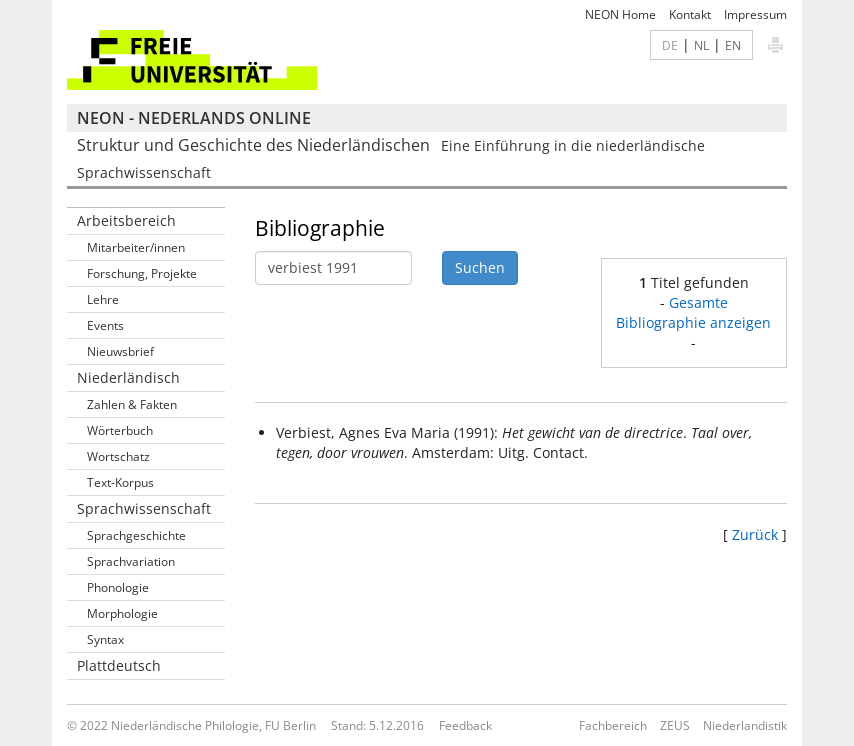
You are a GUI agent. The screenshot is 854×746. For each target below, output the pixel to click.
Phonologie (118, 587)
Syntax (105, 639)
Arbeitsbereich (126, 220)
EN (733, 45)
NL (701, 45)
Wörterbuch (120, 430)
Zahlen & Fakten (132, 404)
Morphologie (122, 613)
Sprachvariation (131, 561)
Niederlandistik (745, 725)
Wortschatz (118, 456)
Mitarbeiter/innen (136, 247)
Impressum (755, 14)
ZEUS (675, 725)
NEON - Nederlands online (194, 118)
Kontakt (690, 14)
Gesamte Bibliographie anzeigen (693, 312)
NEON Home (620, 14)
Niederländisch (128, 377)
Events (105, 325)
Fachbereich (613, 725)
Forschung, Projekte (142, 273)
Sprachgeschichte (136, 535)
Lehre (103, 299)
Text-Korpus (120, 482)
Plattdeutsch (119, 665)
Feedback (465, 725)
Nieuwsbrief (120, 351)
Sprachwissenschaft (144, 508)
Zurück (755, 534)
